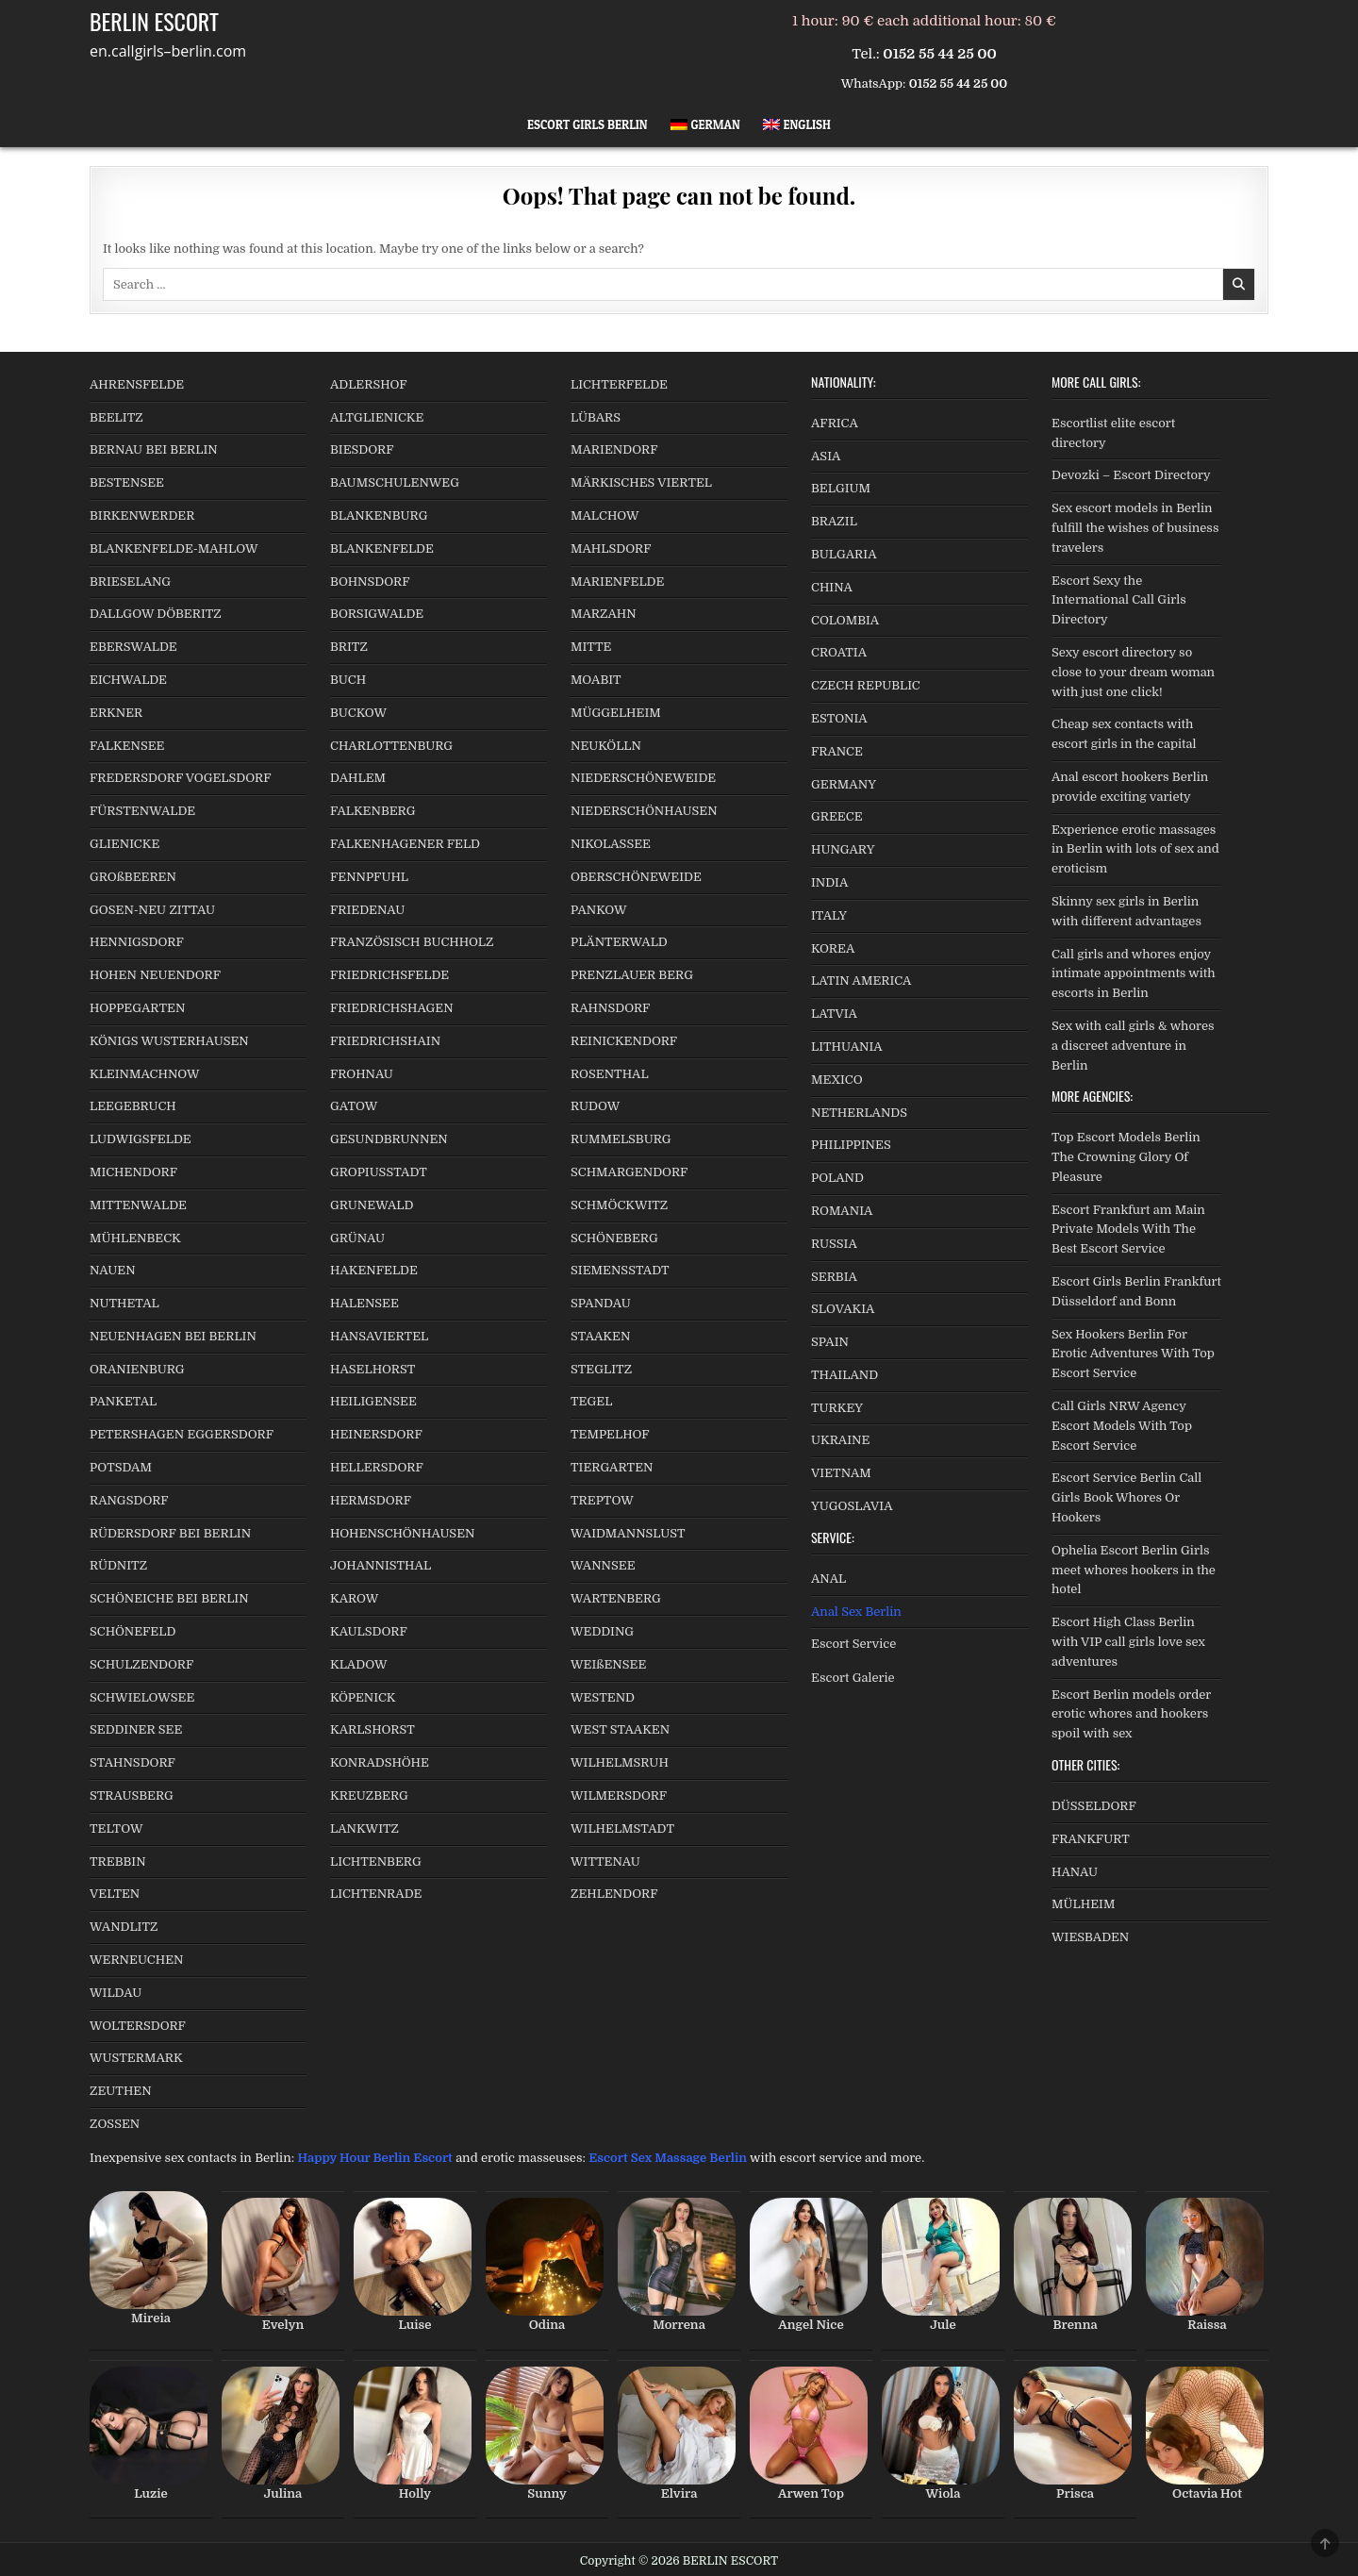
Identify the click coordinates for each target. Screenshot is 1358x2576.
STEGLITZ (601, 1369)
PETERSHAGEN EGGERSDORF (181, 1434)
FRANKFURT (1091, 1839)
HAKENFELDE (374, 1270)
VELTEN (115, 1893)
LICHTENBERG (376, 1861)
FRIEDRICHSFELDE (389, 975)
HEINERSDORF (376, 1434)
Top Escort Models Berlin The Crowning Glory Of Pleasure (1126, 1157)
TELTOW (116, 1828)
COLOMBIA (845, 620)
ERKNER (116, 713)
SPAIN (830, 1342)
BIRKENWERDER (142, 515)
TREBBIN (118, 1861)
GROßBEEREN (133, 877)
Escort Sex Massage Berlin (667, 2158)
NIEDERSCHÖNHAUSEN (644, 811)
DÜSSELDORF (1094, 1806)
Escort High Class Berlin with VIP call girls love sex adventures (1128, 1642)
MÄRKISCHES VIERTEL (641, 482)
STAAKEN (600, 1336)
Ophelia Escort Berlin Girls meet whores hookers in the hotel (1134, 1570)
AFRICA (834, 423)
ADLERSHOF (368, 384)
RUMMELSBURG (621, 1139)
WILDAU (115, 1993)
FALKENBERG (372, 811)
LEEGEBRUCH (133, 1106)
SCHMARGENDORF (629, 1172)
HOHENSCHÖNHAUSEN (402, 1533)
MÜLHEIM (1083, 1904)
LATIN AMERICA (861, 980)
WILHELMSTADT (622, 1828)
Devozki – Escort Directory (1131, 475)
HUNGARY (843, 849)
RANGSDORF (129, 1500)
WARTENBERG (616, 1598)
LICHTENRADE (376, 1893)
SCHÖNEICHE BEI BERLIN (169, 1598)
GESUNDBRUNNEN (389, 1139)
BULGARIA (844, 554)
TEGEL (591, 1401)
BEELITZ (116, 417)
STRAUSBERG (132, 1795)
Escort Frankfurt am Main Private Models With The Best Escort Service (1128, 1229)
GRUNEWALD (371, 1205)
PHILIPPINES (851, 1145)
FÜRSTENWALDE (142, 811)
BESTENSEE (127, 482)
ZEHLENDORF (614, 1893)
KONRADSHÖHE (379, 1762)
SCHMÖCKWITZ (619, 1205)
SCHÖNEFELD (132, 1631)
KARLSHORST (372, 1729)
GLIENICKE (124, 844)
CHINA (832, 587)
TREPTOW (602, 1500)
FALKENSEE (127, 746)
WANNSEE (603, 1565)
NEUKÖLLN (606, 746)
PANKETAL (123, 1401)
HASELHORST (372, 1369)
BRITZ (349, 647)
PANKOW (599, 910)
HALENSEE (364, 1303)
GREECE (837, 816)
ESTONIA (839, 718)
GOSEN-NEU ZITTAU (152, 910)
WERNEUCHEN (137, 1960)
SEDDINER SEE (136, 1729)
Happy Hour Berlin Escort (374, 2158)
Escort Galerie (853, 1677)
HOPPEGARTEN (137, 1008)
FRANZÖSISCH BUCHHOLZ (411, 942)
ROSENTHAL (610, 1074)
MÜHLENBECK (135, 1238)
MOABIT (596, 680)
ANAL (828, 1578)
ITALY (829, 915)
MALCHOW (605, 515)
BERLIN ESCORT (154, 21)
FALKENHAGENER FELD (405, 844)
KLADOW (358, 1664)
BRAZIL (834, 521)
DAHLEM (358, 778)
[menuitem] (705, 125)
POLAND (837, 1178)
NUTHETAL (124, 1303)
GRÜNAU (357, 1238)
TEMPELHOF (610, 1434)
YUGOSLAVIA (852, 1506)
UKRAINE (840, 1440)
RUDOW (595, 1106)
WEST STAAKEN (620, 1729)
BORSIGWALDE (376, 614)
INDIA (829, 882)
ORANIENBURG (137, 1369)
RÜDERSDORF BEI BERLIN (170, 1533)
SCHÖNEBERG (614, 1238)
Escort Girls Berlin (587, 124)
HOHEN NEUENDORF (155, 975)
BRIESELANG (130, 581)
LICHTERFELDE (619, 384)
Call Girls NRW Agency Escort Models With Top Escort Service (1122, 1426)
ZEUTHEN (121, 2091)
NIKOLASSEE (611, 844)
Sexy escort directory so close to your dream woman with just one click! (1133, 672)
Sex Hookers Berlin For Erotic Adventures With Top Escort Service (1133, 1354)
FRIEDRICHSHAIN (385, 1041)
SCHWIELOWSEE (142, 1697)
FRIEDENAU (367, 910)
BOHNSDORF (370, 581)
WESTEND (603, 1697)
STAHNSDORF (132, 1762)
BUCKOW (358, 713)
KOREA (832, 948)
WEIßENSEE (608, 1664)
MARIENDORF (614, 449)
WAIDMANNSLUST (628, 1533)
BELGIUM (840, 488)
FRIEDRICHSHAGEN (392, 1008)
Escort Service (853, 1644)
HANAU (1075, 1872)
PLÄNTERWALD (619, 942)
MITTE (591, 647)
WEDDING (602, 1631)
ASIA (825, 456)
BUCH (348, 680)
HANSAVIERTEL (379, 1336)
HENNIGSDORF (137, 942)
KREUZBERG (369, 1795)
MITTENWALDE (138, 1205)
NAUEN (113, 1270)
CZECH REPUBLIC (865, 685)
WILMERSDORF (619, 1795)
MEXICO (837, 1079)
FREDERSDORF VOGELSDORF (181, 778)
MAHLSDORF (611, 548)
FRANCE (837, 751)
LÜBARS (596, 417)
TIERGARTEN (612, 1467)
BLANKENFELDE (382, 548)
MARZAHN (604, 614)
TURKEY (837, 1408)
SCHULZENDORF (141, 1664)
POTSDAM (121, 1467)
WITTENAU (605, 1861)
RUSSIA (834, 1244)
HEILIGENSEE (373, 1401)
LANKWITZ (364, 1828)
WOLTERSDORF (138, 2026)
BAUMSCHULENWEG (394, 482)
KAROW (354, 1598)
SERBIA (834, 1277)
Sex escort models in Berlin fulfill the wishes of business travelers (1135, 528)
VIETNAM (841, 1473)
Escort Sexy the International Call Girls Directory (1119, 600)
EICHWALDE (128, 680)
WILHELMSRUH (620, 1762)
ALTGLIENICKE (376, 417)
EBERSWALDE (133, 647)
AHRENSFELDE (137, 384)
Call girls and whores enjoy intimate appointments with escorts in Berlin (1134, 974)
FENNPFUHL (369, 877)
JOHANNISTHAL (380, 1565)
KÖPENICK (363, 1697)
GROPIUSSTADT (378, 1172)
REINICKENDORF (624, 1041)
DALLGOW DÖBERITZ (156, 614)
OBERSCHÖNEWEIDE (636, 877)
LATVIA (834, 1013)
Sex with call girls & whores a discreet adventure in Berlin (1133, 1045)
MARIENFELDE (617, 581)
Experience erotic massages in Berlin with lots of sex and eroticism (1135, 849)
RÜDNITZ (118, 1565)
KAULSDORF (368, 1631)
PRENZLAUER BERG (632, 975)
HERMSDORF (370, 1500)
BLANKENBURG (378, 515)
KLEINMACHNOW (145, 1074)
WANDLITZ (123, 1927)
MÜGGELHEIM (616, 713)
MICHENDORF (133, 1172)
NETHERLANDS (859, 1112)
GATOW (353, 1106)
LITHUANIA (847, 1046)
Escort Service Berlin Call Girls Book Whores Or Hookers (1126, 1497)
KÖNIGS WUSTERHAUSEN (169, 1041)
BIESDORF (362, 449)
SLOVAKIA (842, 1309)
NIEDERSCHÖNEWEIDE (643, 778)
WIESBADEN (1090, 1937)
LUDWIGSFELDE (140, 1139)
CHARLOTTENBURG (391, 746)
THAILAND (844, 1375)
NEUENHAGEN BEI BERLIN (173, 1336)
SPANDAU (601, 1303)
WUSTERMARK (136, 2058)
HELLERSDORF (376, 1467)
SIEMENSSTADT (620, 1270)
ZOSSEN (115, 2124)
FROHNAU (361, 1074)
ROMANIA (841, 1211)
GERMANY (843, 784)
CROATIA (839, 652)
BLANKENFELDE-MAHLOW (174, 548)
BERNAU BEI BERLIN (154, 449)
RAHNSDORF (610, 1008)
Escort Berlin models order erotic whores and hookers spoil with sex (1131, 1714)
